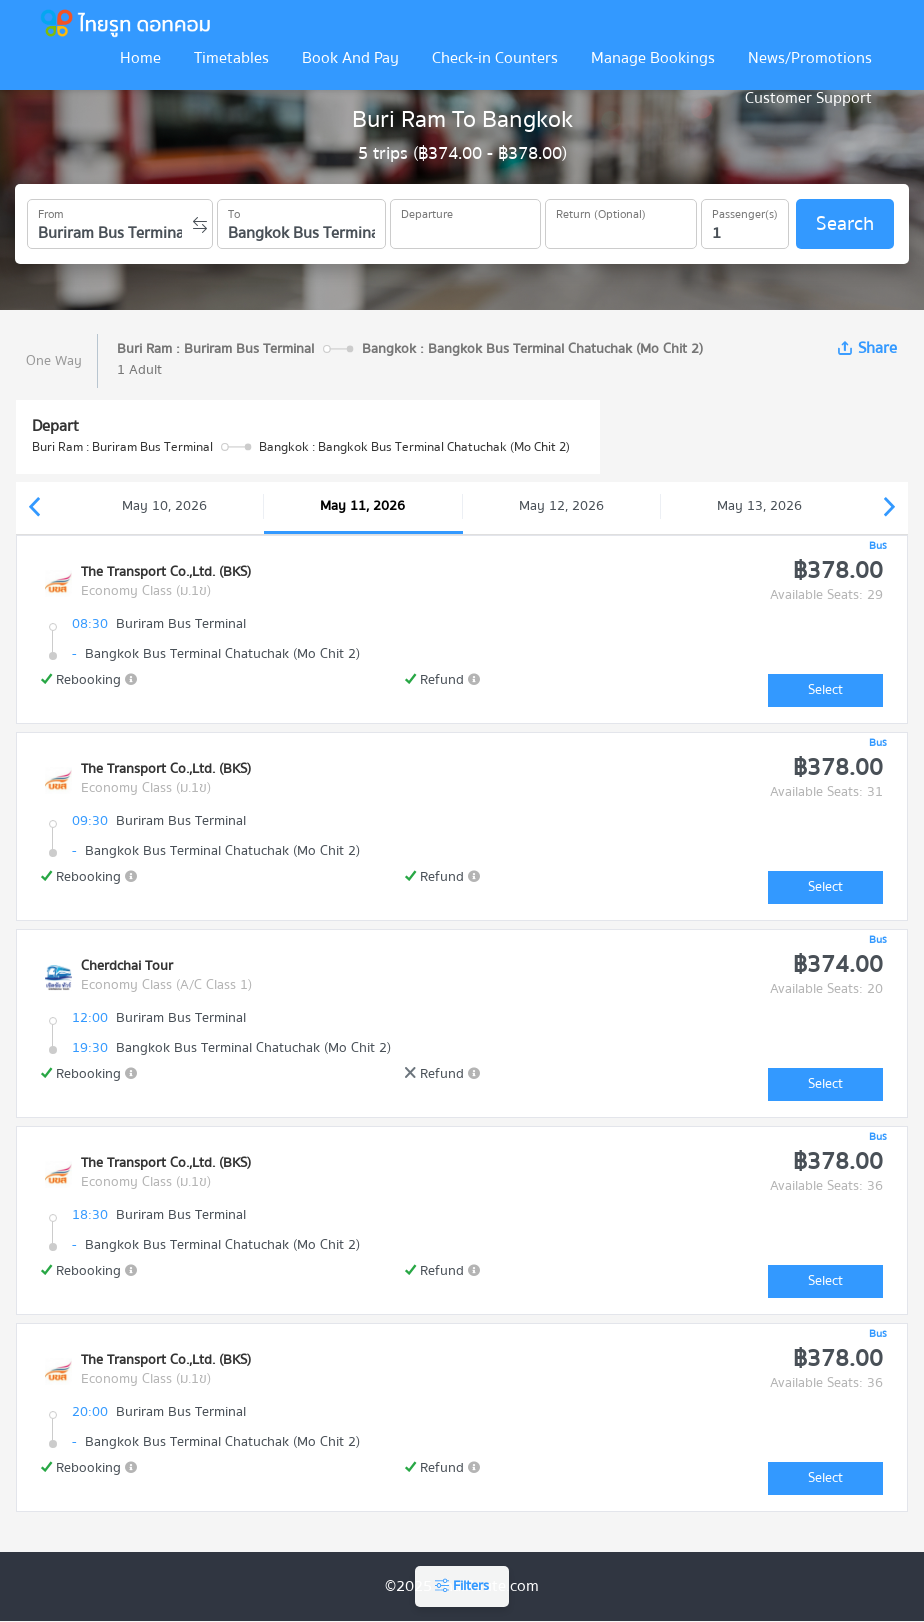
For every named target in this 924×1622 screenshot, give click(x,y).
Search (845, 223)
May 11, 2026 (362, 506)
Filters (462, 1586)
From (51, 211)
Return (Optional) (601, 211)
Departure (427, 211)
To (234, 211)
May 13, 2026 (759, 506)
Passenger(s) (745, 211)
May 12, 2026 (561, 506)
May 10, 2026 (164, 506)
